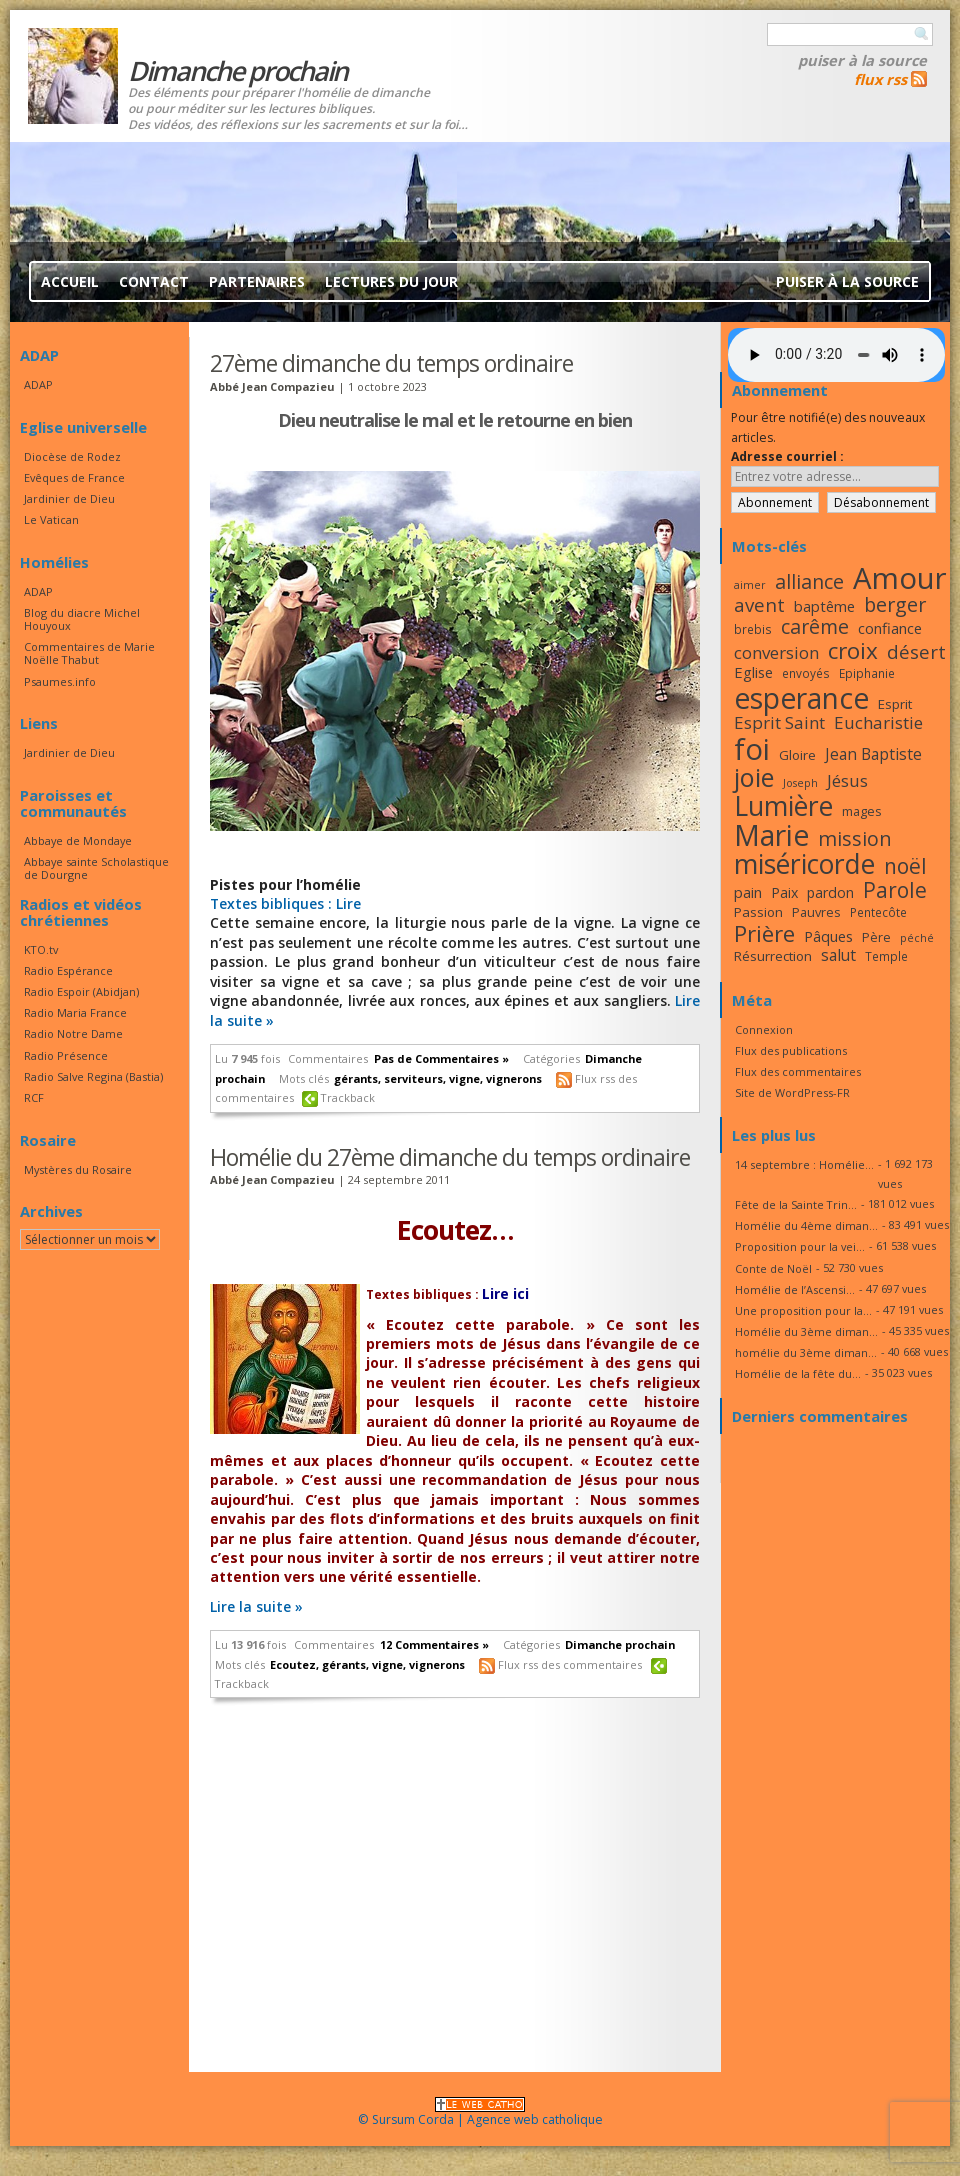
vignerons (514, 1078)
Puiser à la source (862, 60)
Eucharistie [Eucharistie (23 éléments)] (878, 722)
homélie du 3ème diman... (806, 1352)
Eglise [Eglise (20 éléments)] (753, 672)
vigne (464, 1078)
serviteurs (413, 1078)
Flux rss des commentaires (570, 1664)
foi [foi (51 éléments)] (752, 748)
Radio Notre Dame (73, 1033)
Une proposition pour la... (803, 1310)
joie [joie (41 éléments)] (754, 777)
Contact (154, 281)
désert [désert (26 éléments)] (916, 651)
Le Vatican (51, 519)
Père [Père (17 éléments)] (876, 937)
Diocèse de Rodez (72, 456)
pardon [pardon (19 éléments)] (830, 892)
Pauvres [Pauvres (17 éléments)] (816, 912)
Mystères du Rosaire (78, 1169)
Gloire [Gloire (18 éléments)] (797, 755)
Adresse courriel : (787, 456)
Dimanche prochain (620, 1644)
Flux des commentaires (798, 1071)
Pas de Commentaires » (441, 1058)
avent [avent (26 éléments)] (759, 604)
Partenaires (257, 281)
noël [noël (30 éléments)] (905, 866)
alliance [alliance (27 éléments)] (809, 581)
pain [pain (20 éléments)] (748, 892)
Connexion (764, 1029)
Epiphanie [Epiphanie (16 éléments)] (867, 673)
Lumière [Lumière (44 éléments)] (783, 806)
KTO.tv (41, 949)
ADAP (38, 384)
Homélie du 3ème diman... (806, 1331)
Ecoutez (293, 1664)
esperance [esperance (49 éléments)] (801, 698)
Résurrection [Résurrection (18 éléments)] (773, 956)
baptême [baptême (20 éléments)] (824, 606)
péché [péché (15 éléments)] (917, 938)
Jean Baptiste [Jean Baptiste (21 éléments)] (873, 754)
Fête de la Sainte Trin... (796, 1204)
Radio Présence (66, 1055)
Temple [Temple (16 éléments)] (886, 956)
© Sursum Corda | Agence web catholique (480, 2113)
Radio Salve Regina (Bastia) (93, 1076)
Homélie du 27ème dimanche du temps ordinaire (450, 1157)
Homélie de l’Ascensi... (795, 1289)
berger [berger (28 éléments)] (895, 604)
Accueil (70, 281)
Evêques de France (74, 477)
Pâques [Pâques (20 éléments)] (828, 936)
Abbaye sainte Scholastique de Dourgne (96, 868)
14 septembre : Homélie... (804, 1164)
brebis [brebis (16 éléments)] (753, 629)
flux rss (880, 79)
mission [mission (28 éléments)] (855, 838)
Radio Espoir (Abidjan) (81, 991)
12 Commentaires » (434, 1644)
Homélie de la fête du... (798, 1373)
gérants (356, 1078)
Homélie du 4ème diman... (806, 1225)
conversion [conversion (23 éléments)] (776, 652)
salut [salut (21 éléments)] (838, 955)
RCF (34, 1097)
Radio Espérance (68, 970)
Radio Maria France (75, 1012)
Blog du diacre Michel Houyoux (82, 619)
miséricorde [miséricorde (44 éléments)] (804, 864)
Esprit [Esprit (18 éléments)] (895, 704)
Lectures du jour (391, 281)
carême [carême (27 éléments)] (815, 626)
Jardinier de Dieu (69, 498)
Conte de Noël (773, 1268)
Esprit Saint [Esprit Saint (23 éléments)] (779, 722)
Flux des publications (791, 1050)
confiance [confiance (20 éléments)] (890, 628)
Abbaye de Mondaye (78, 840)
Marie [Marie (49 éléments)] (771, 835)
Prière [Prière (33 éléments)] (764, 933)
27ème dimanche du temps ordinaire (391, 363)
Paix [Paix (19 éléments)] (784, 892)
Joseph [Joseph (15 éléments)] (800, 783)
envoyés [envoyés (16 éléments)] (806, 673)
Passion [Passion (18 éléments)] (758, 912)
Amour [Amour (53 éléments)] (900, 578)
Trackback (348, 1097)
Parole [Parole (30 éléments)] (895, 890)
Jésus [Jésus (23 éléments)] (847, 780)
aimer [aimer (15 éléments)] (750, 585)
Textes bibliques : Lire (285, 903)
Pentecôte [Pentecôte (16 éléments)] (878, 912)
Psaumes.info (60, 681)
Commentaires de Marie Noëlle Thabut (89, 653)
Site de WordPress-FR (792, 1092)
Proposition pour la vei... (800, 1246)
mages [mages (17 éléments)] (862, 811)
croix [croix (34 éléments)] (853, 650)
